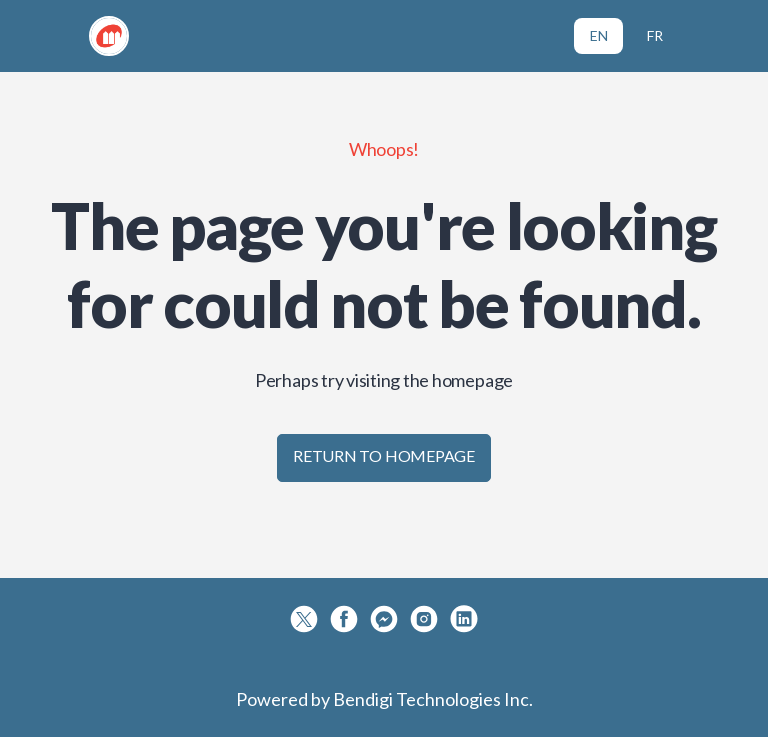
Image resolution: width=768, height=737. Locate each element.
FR (655, 35)
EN (599, 35)
